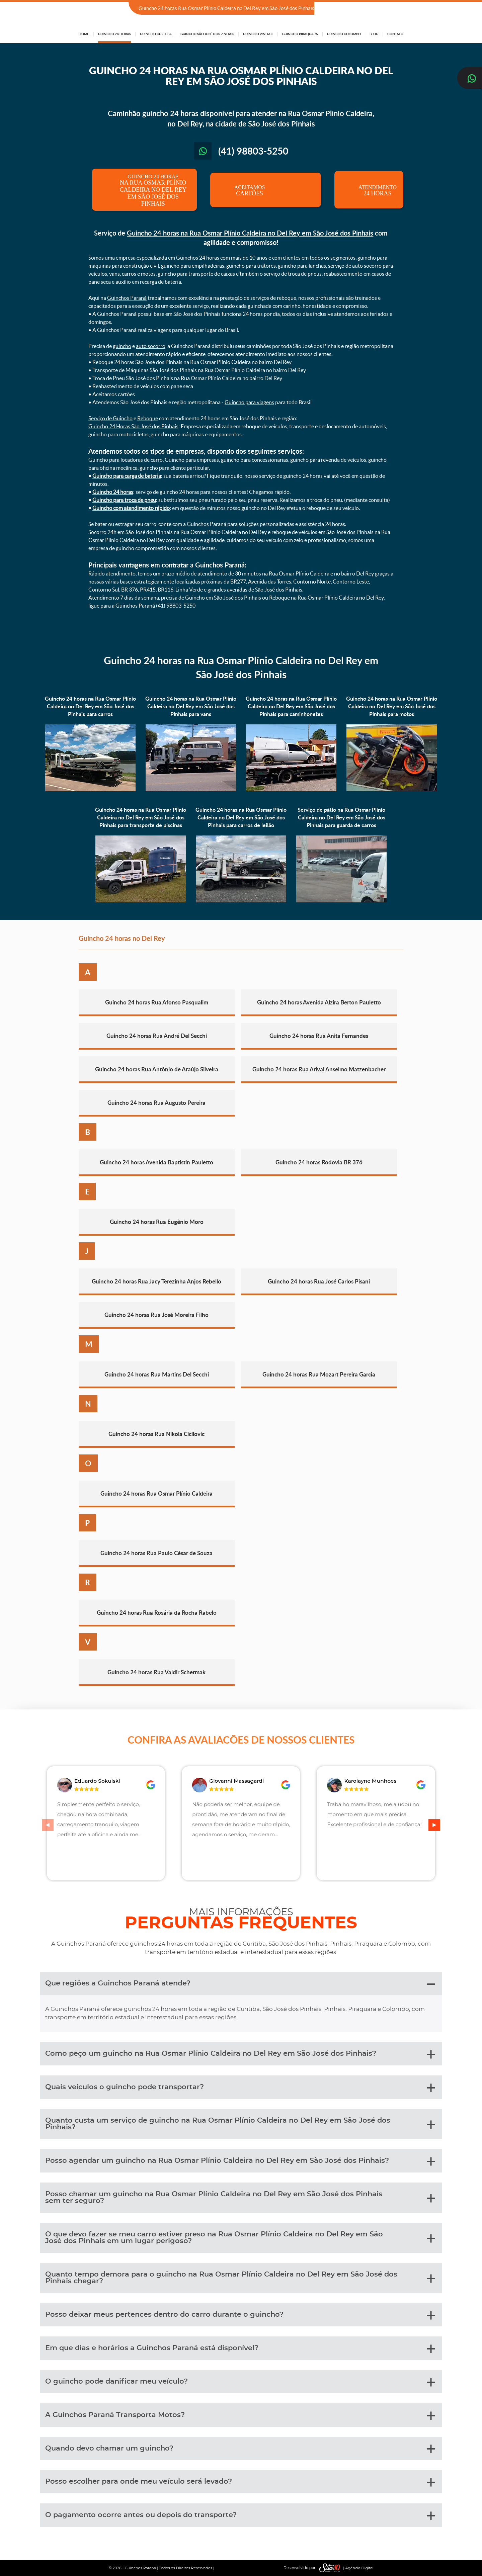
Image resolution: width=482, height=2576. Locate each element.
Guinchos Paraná (127, 298)
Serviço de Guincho (110, 418)
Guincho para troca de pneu (124, 500)
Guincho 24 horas (112, 492)
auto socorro (150, 346)
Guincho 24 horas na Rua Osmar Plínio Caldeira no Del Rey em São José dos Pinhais (250, 233)
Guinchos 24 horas (197, 258)
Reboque (147, 418)
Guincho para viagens (249, 402)
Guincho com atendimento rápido (131, 508)
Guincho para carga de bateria (126, 476)
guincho (122, 346)
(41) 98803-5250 (383, 8)
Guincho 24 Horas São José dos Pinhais (133, 426)
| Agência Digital (344, 2567)
